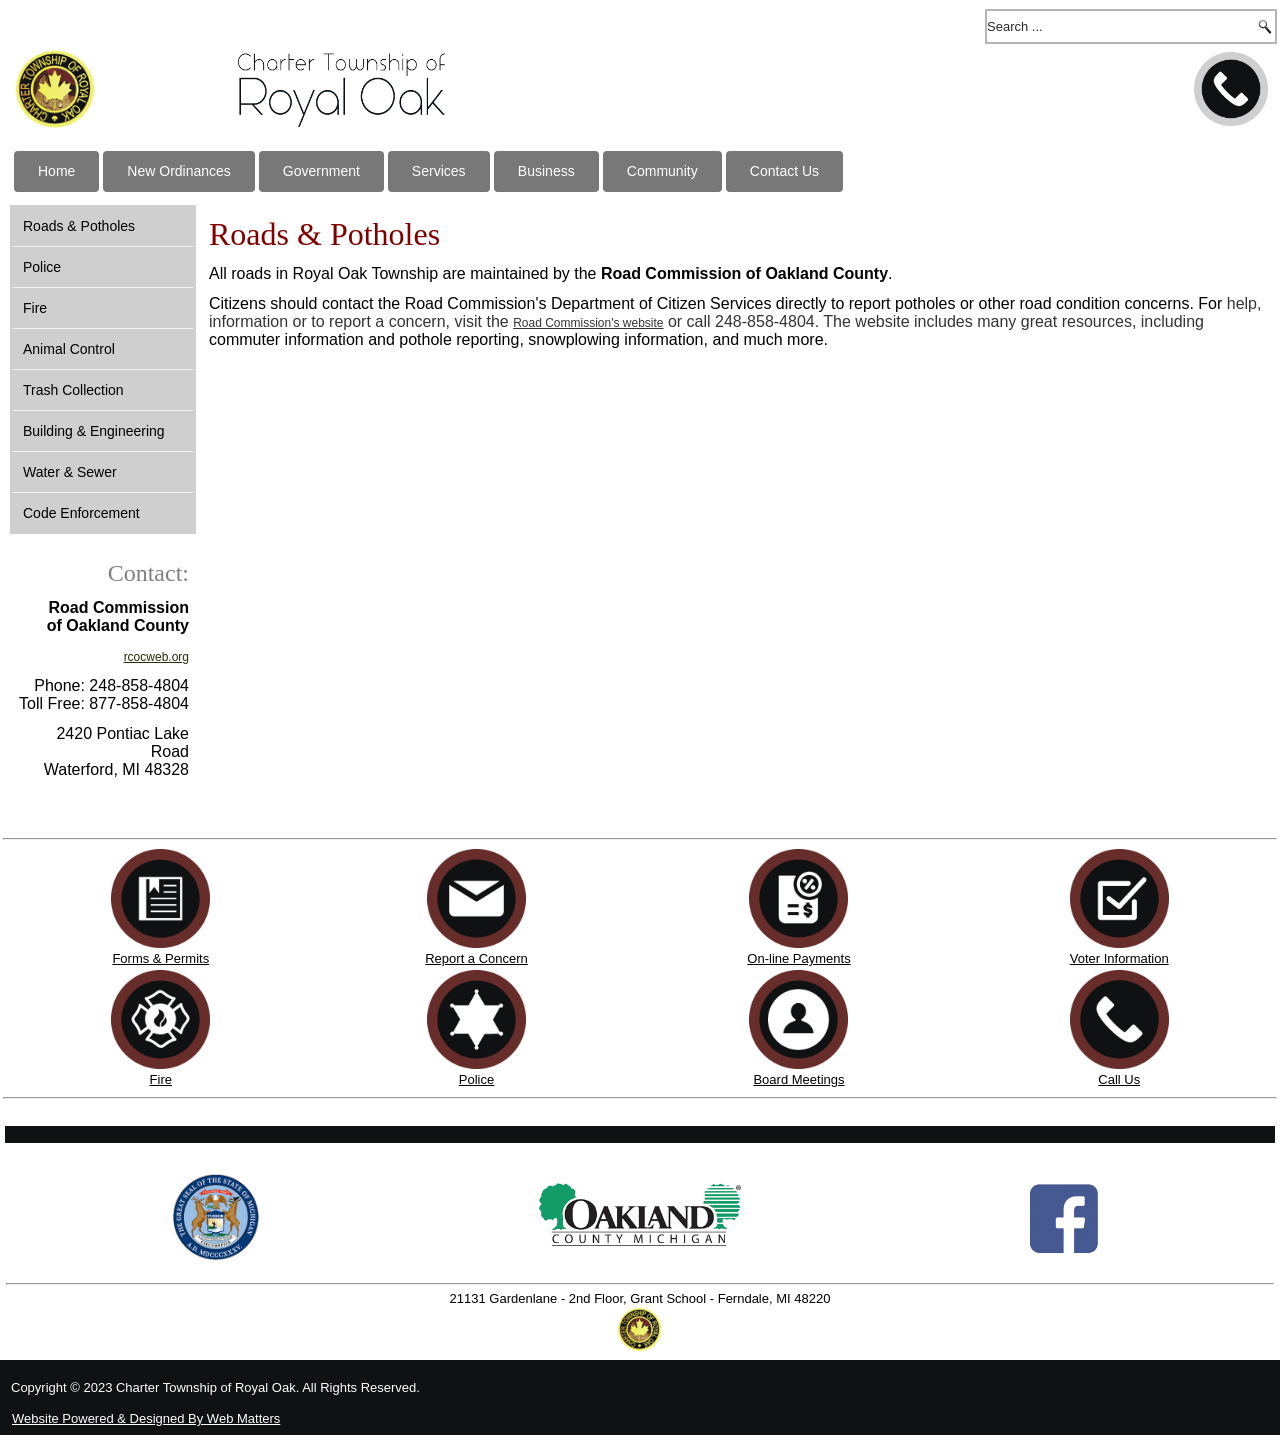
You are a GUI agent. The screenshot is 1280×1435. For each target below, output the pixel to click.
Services (439, 171)
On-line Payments (798, 958)
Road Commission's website (588, 323)
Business (546, 171)
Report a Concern (476, 951)
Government (321, 171)
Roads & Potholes (79, 226)
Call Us (1119, 1079)
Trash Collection (73, 390)
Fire (35, 308)
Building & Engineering (94, 431)
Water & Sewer (70, 472)
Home (56, 171)
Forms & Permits (160, 958)
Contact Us (784, 171)
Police (42, 267)
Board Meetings (798, 1079)
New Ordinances (179, 171)
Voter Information (1119, 958)
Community (662, 171)
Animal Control (69, 349)
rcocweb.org (156, 657)
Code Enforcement (81, 513)
